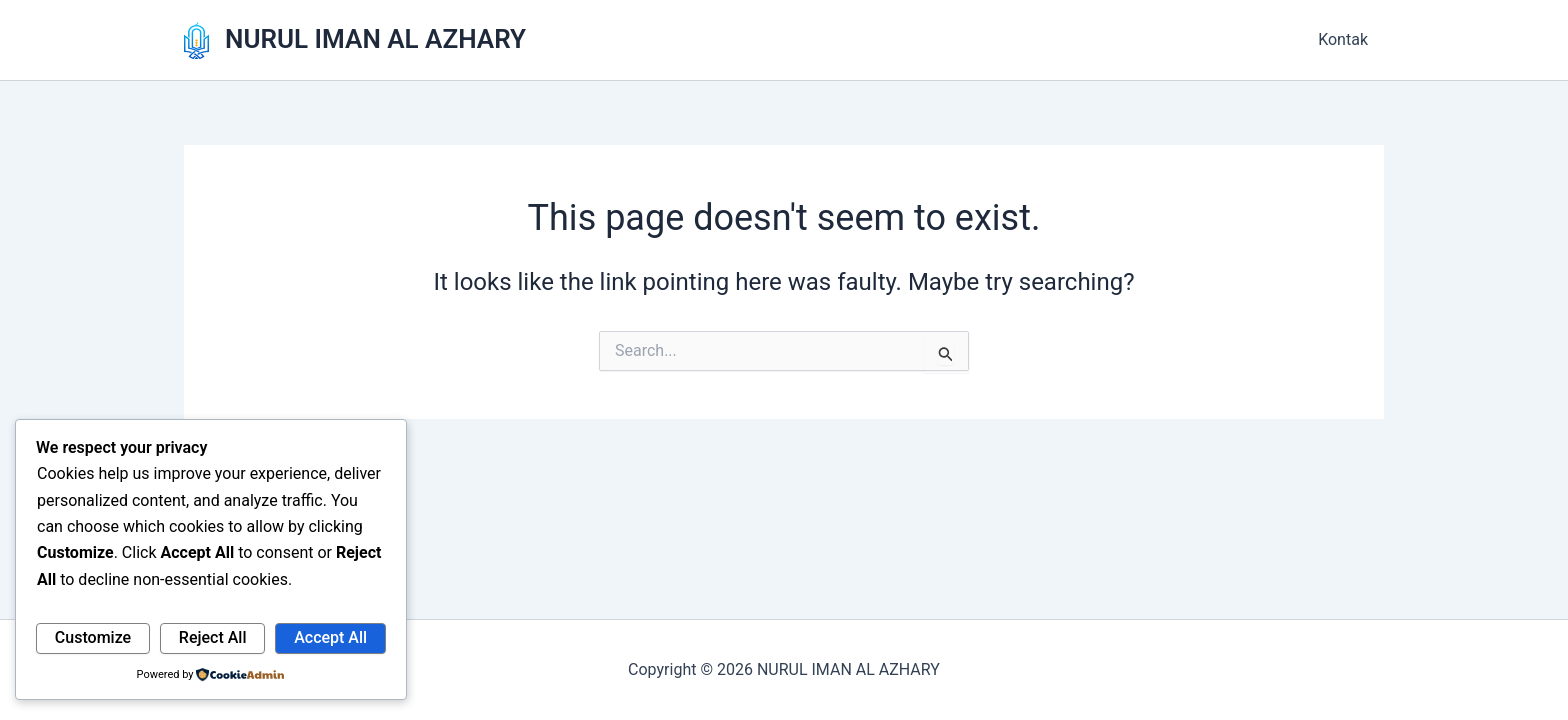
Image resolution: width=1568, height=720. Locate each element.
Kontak (1343, 39)
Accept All (330, 637)
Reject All (213, 637)
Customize (93, 637)
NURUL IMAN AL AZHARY (375, 39)
